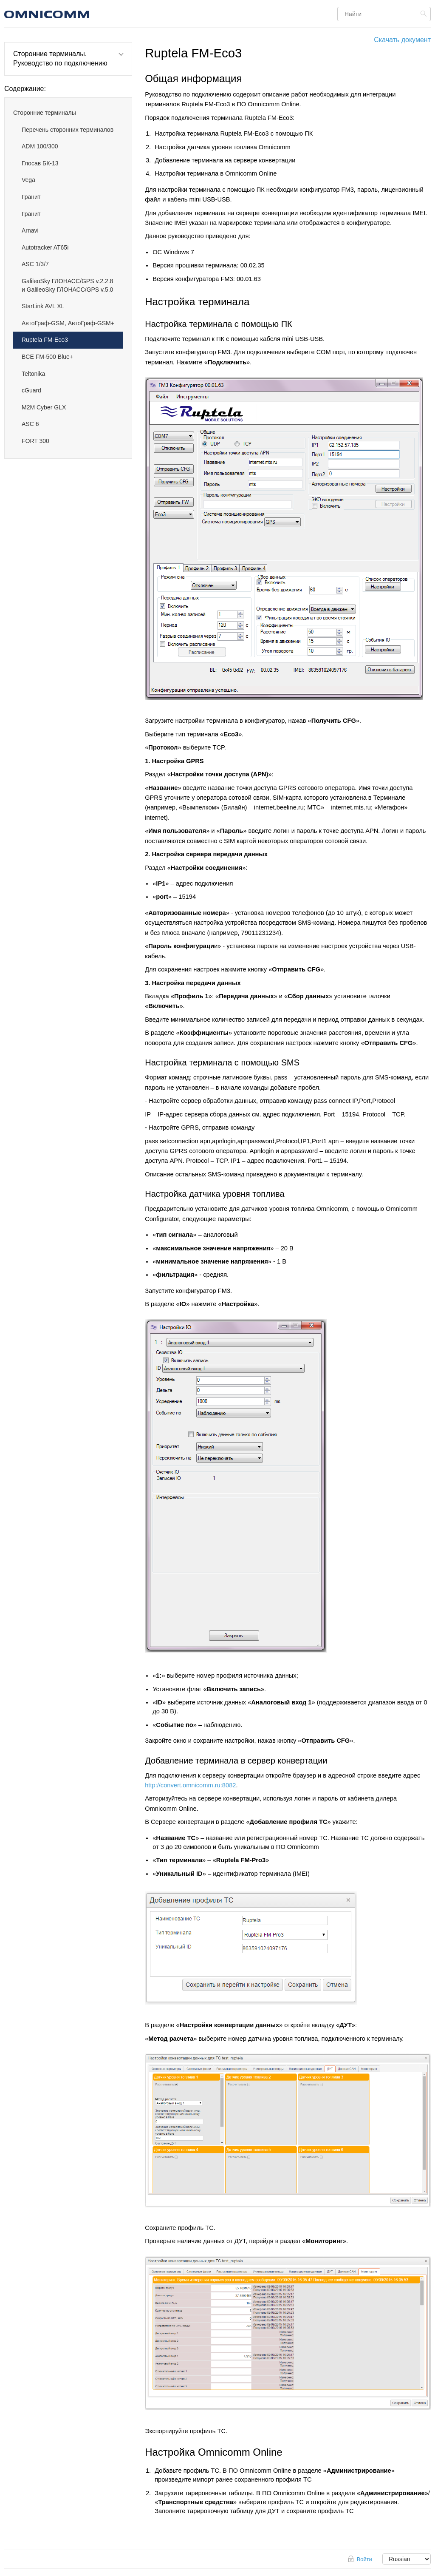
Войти (364, 2559)
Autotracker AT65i (45, 247)
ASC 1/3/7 (35, 264)
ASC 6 (30, 423)
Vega (28, 179)
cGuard (31, 390)
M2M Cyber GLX (44, 407)
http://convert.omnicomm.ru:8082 (190, 1785)
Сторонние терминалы (44, 112)
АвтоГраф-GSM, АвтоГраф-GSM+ (68, 323)
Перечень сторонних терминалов (67, 129)
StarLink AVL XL (43, 306)
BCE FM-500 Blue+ (47, 356)
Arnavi (30, 230)
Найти (425, 14)
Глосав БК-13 (40, 163)
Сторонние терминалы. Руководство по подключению (60, 58)
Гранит (31, 196)
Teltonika (33, 373)
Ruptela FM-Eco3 (45, 339)
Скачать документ (402, 39)
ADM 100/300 (40, 146)
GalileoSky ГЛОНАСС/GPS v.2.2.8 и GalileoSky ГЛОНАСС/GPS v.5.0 (67, 285)
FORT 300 (35, 440)
